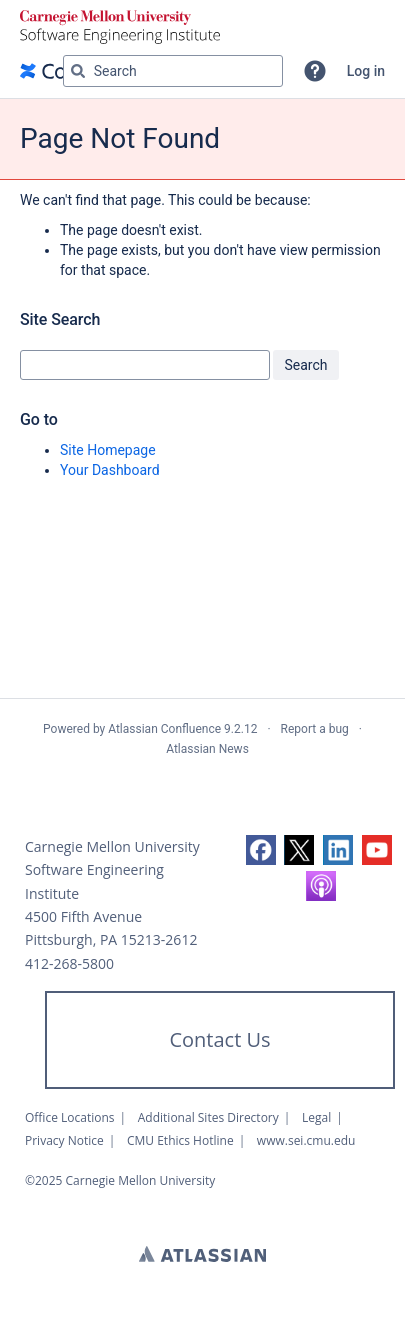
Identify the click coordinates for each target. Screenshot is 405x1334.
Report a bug (315, 729)
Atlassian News (207, 749)
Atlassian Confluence (164, 729)
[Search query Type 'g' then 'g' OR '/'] (173, 71)
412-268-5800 (69, 963)
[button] (315, 71)
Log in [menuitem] (366, 71)
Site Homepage (108, 450)
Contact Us (219, 1039)
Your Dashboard (110, 470)
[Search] (78, 71)
